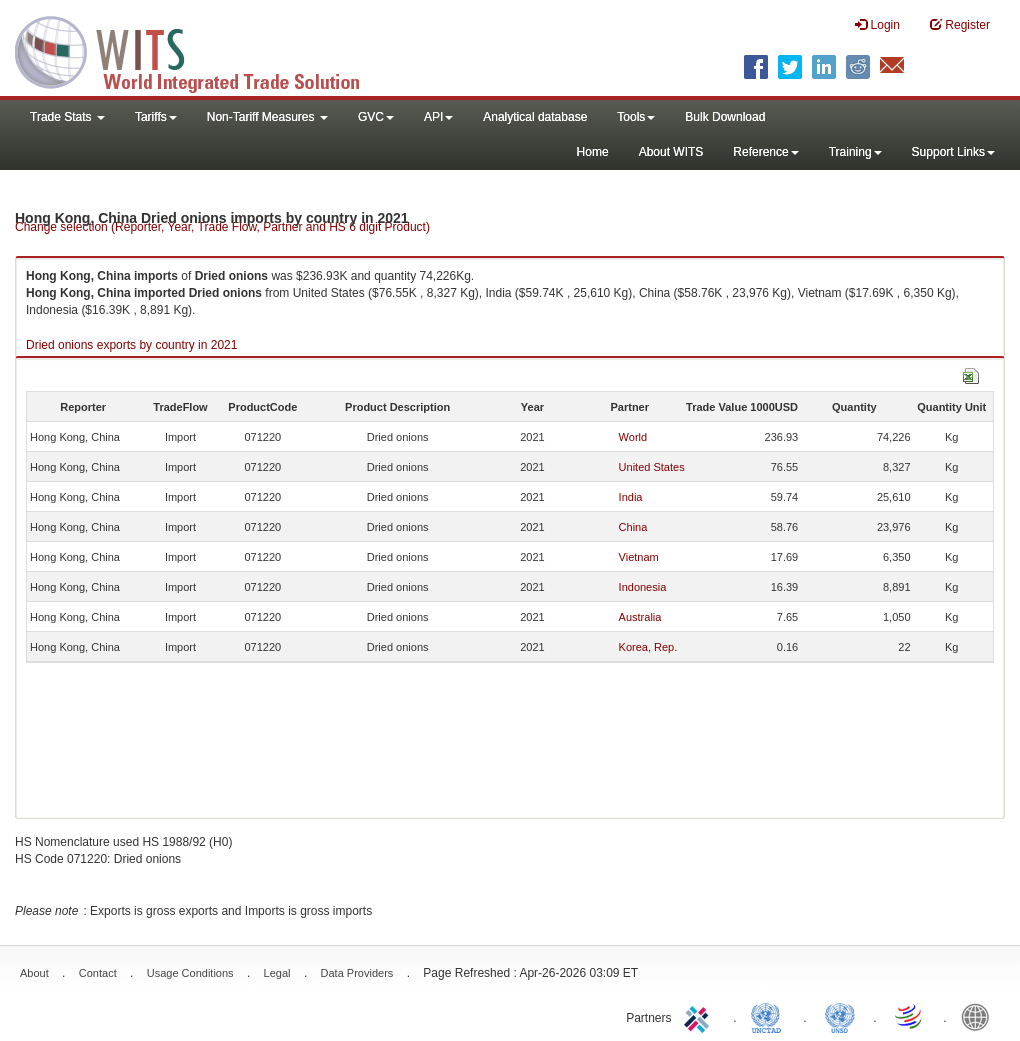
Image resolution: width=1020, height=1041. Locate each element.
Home (593, 152)
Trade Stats (67, 117)
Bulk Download (725, 117)
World (633, 437)
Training (855, 152)
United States (652, 467)
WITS (200, 50)
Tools (636, 117)
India (631, 497)
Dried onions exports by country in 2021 (131, 345)
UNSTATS (840, 1016)
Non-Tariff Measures (267, 117)
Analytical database (535, 117)
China (633, 527)
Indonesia (643, 587)
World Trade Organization (910, 1016)
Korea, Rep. (648, 647)
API (438, 117)
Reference (765, 152)
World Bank (980, 1016)
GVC (376, 117)
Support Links (953, 152)
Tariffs (156, 117)
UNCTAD (770, 1016)
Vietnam (639, 557)
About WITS (671, 152)
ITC (700, 1016)
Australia (640, 617)
